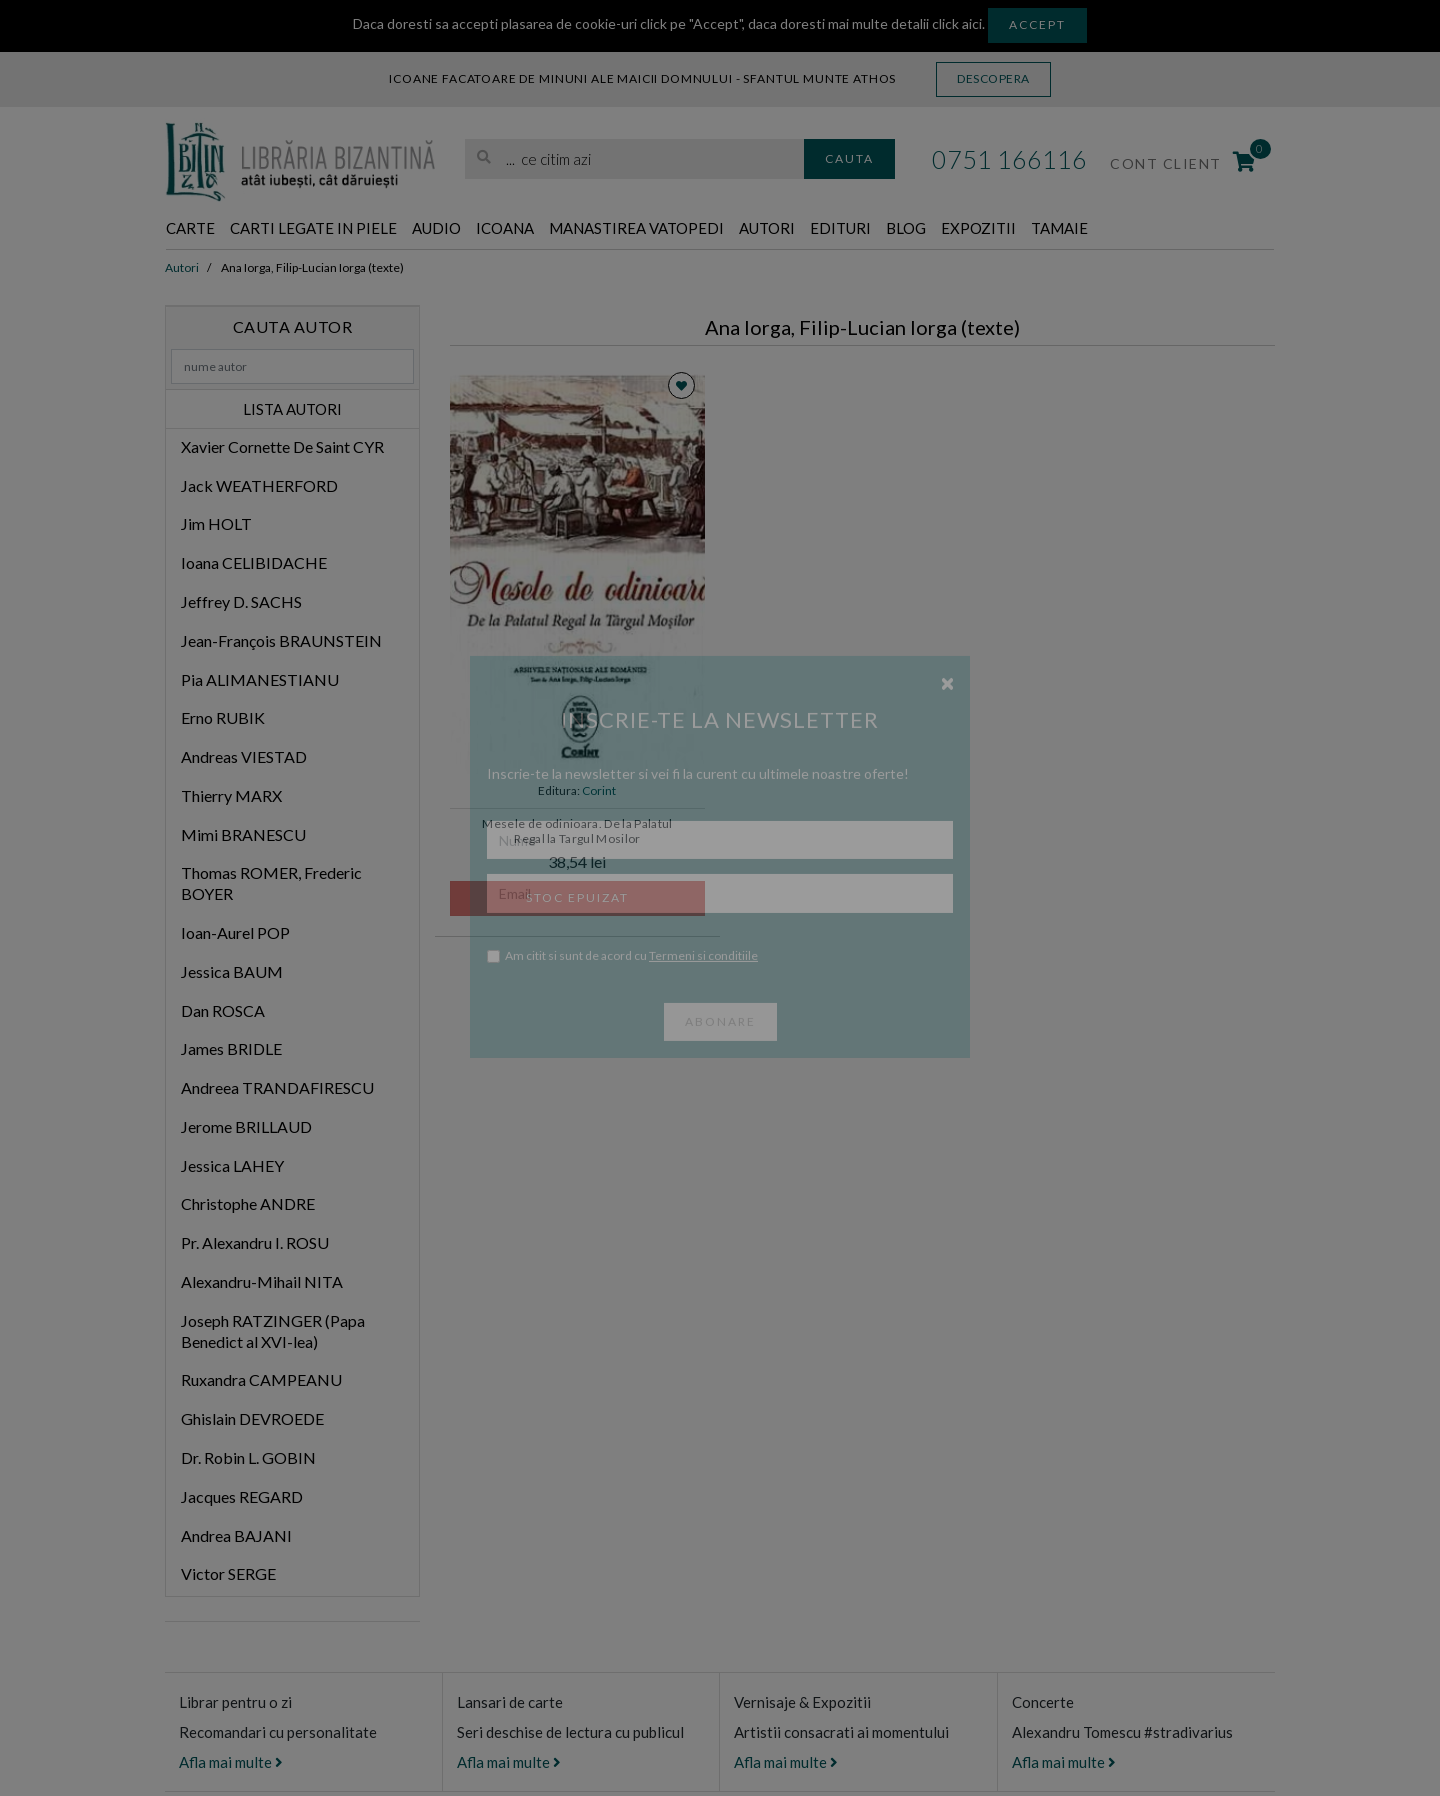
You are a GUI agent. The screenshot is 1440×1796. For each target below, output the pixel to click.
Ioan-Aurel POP (235, 933)
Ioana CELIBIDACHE (254, 563)
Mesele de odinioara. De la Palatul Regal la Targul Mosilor (577, 832)
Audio (483, 229)
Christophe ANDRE (248, 1205)
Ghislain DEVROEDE (252, 1419)
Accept (1037, 24)
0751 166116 (1009, 159)
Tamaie (1206, 229)
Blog (1029, 229)
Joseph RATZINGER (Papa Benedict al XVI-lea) (273, 1332)
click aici (957, 23)
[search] (634, 159)
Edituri (953, 229)
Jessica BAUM (232, 972)
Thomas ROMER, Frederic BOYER (271, 885)
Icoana (562, 229)
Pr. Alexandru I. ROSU (255, 1243)
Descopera (993, 78)
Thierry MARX (231, 796)
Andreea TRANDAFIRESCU (277, 1088)
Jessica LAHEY (232, 1166)
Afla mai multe (231, 1763)
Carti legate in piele (340, 229)
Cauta (849, 158)
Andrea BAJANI (236, 1536)
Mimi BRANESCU (243, 835)
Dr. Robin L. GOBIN (248, 1458)
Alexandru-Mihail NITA (262, 1282)
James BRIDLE (231, 1050)
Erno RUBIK (223, 718)
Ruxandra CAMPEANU (261, 1381)
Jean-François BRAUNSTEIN (281, 641)
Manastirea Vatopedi (716, 229)
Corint (599, 791)
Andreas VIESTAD (244, 757)
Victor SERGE (228, 1574)
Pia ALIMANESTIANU (260, 680)
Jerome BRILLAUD (246, 1127)
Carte (195, 229)
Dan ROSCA (223, 1011)
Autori (869, 229)
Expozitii (1112, 229)
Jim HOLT (216, 525)
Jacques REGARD (242, 1497)
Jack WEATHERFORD (259, 486)
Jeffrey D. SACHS (241, 602)
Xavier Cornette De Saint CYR (282, 447)
